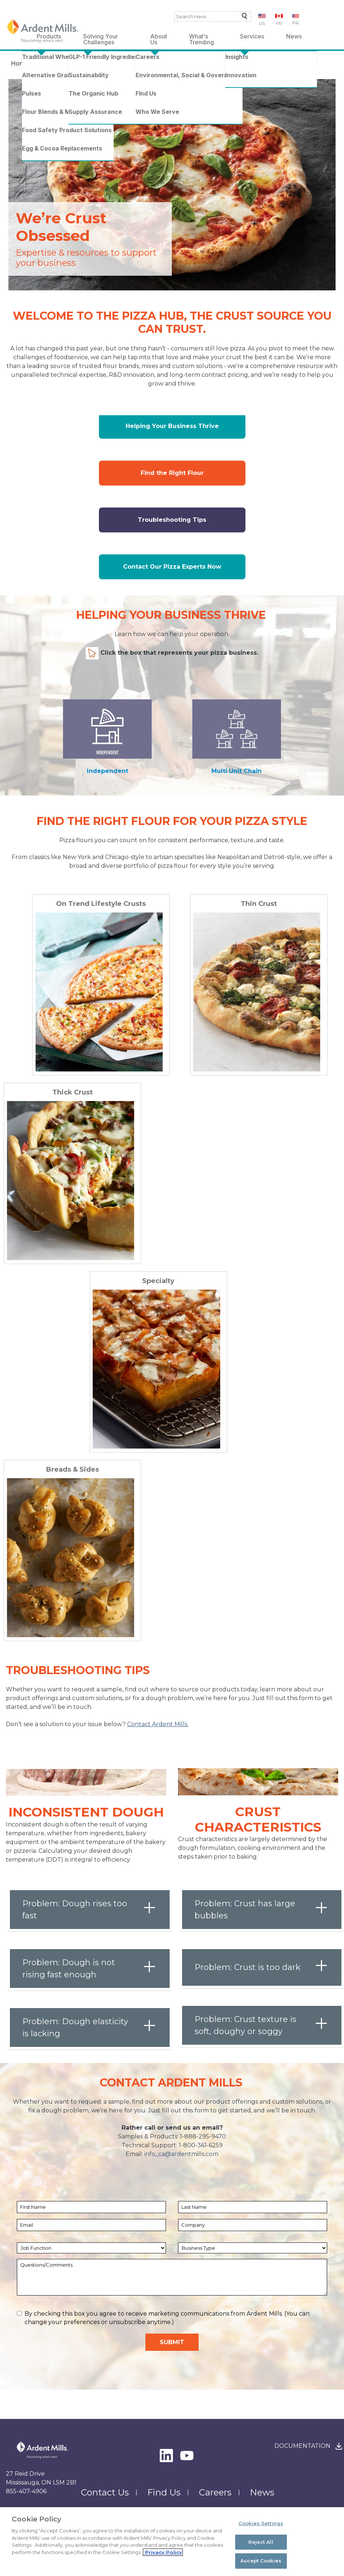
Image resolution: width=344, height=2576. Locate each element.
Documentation (302, 2445)
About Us (158, 37)
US (262, 23)
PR (295, 23)
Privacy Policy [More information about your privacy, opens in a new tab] (163, 2552)
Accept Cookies (260, 2561)
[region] (172, 2541)
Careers (215, 2492)
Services (252, 36)
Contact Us (105, 2492)
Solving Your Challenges (100, 37)
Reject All (260, 2542)
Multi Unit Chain (236, 770)
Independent (107, 770)
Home (20, 63)
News (294, 36)
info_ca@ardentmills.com (181, 2154)
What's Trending (201, 37)
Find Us (164, 2492)
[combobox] (212, 16)
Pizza (105, 63)
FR (279, 23)
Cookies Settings (260, 2523)
